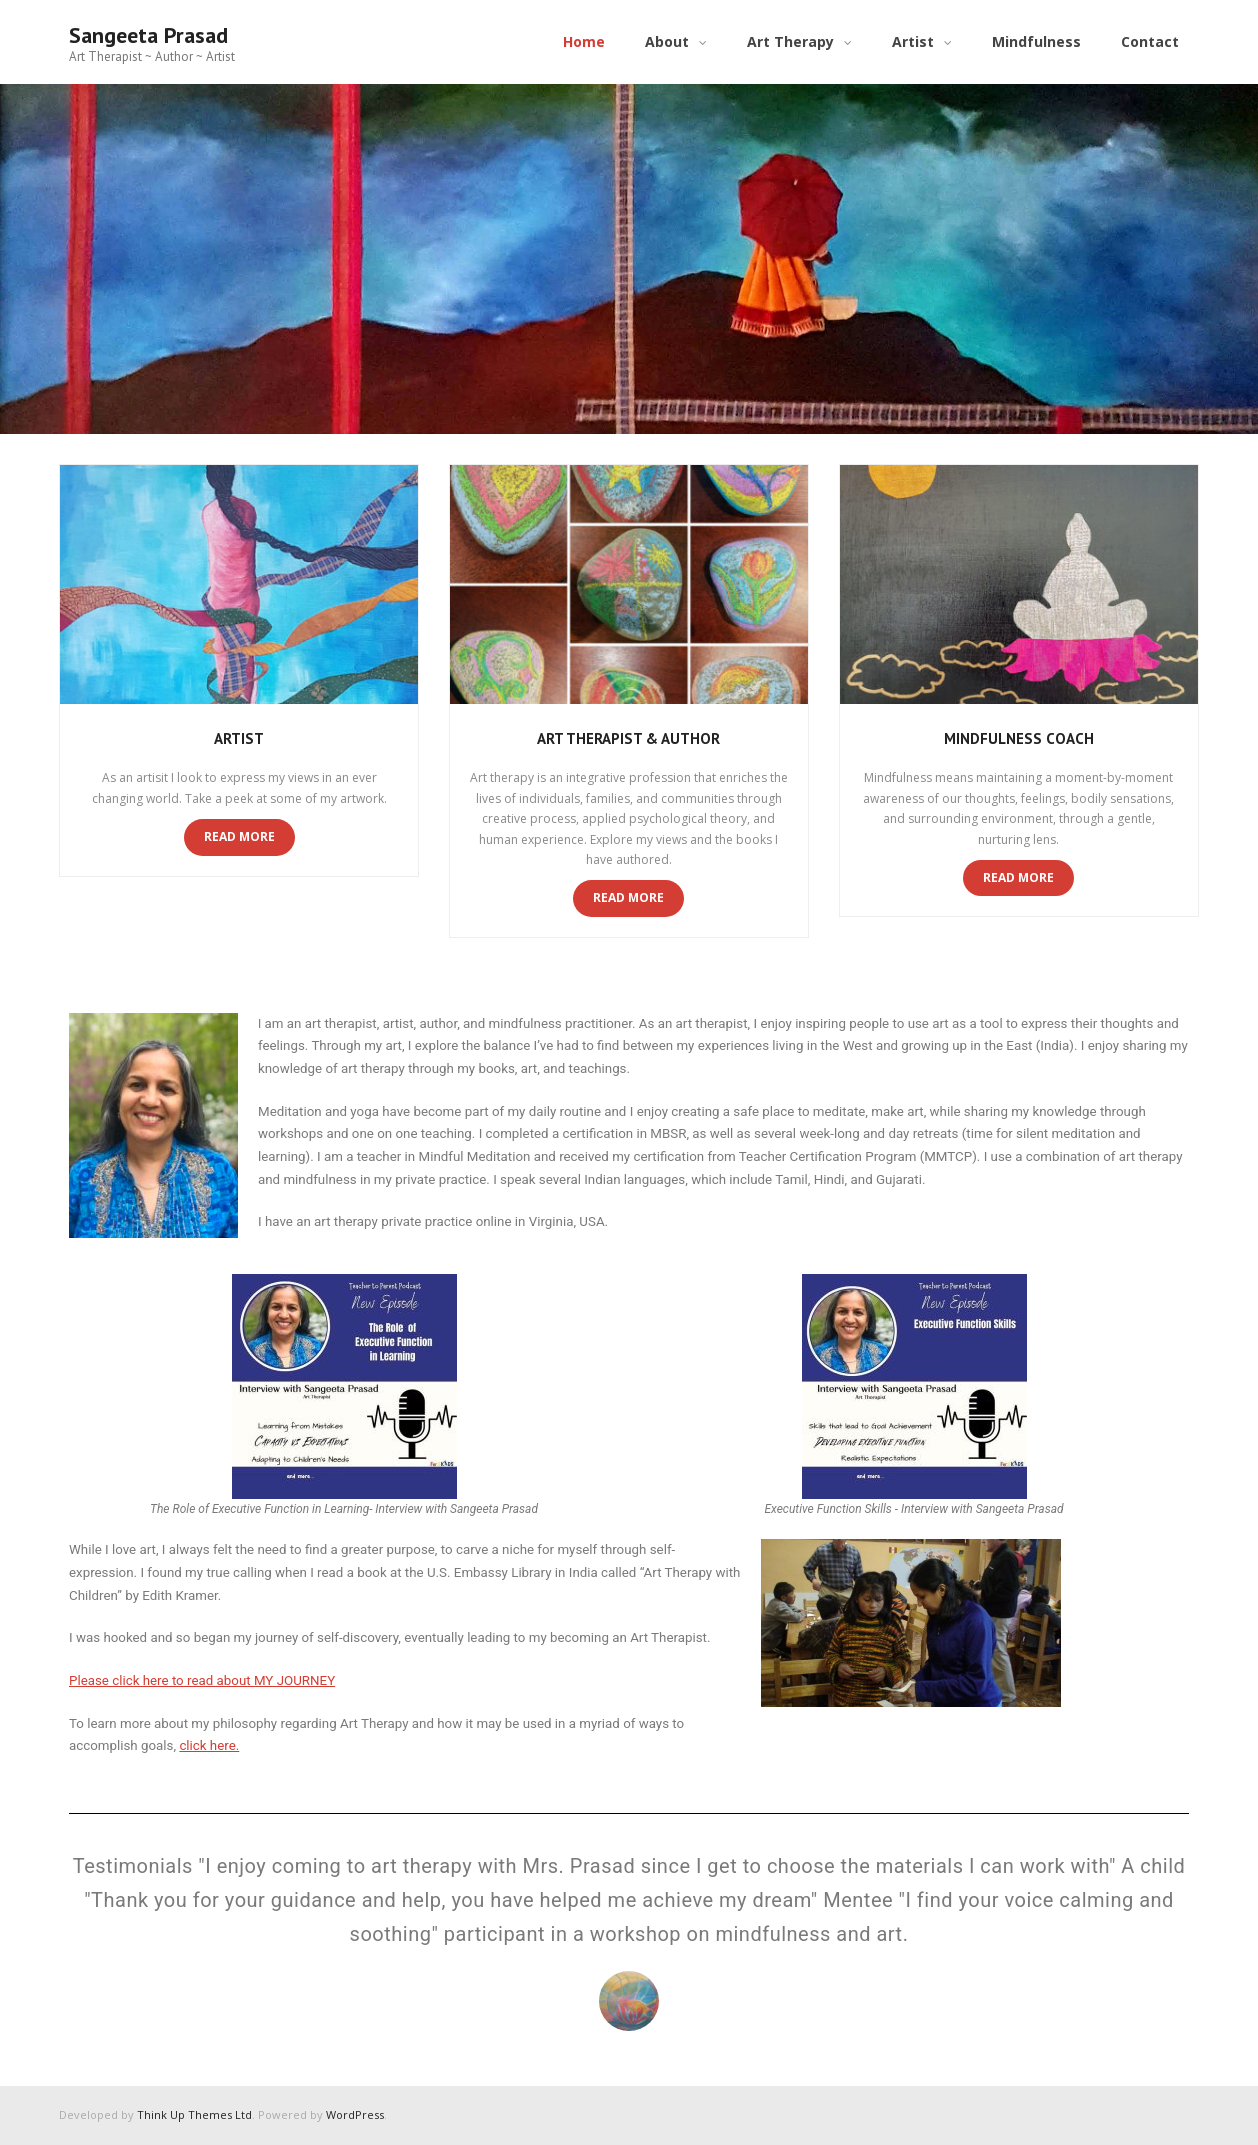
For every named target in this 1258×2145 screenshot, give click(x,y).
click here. (209, 1745)
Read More (239, 836)
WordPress (355, 2114)
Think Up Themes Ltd (194, 2114)
